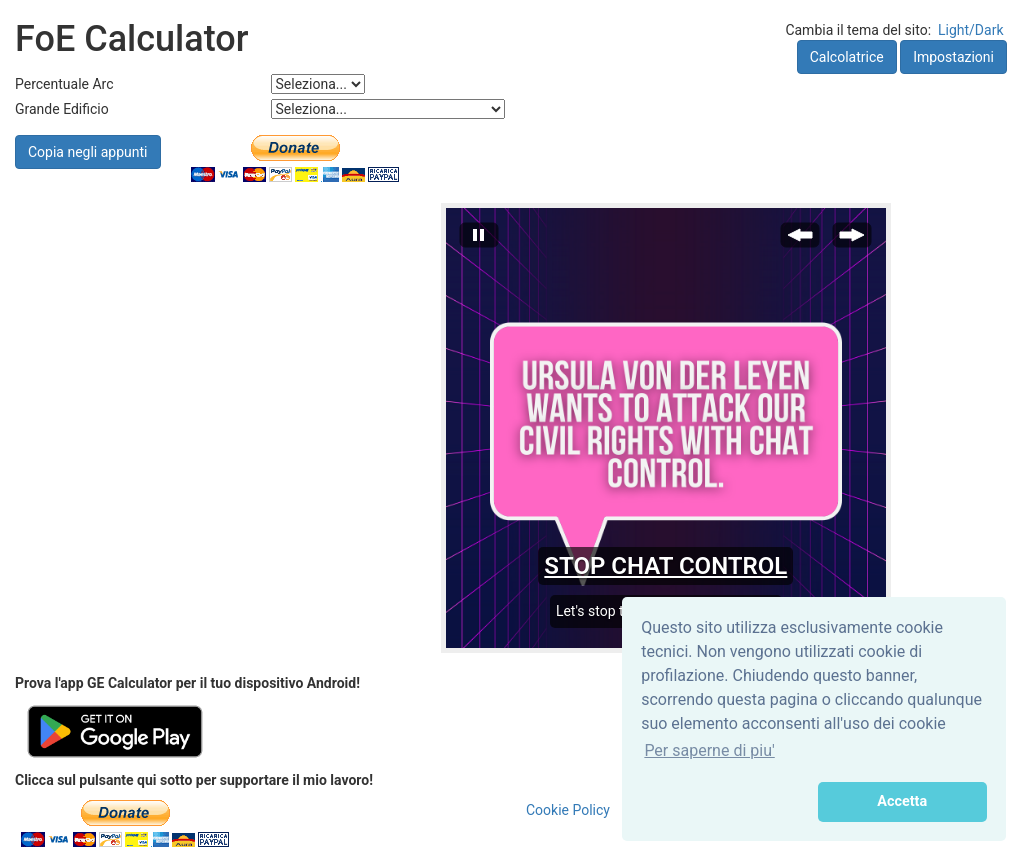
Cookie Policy (568, 810)
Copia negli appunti (88, 152)
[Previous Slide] (800, 240)
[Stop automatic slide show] (479, 240)
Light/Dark (971, 30)
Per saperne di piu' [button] (709, 750)
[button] (725, 802)
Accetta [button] (902, 801)
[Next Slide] (852, 240)
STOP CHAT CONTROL (665, 566)
